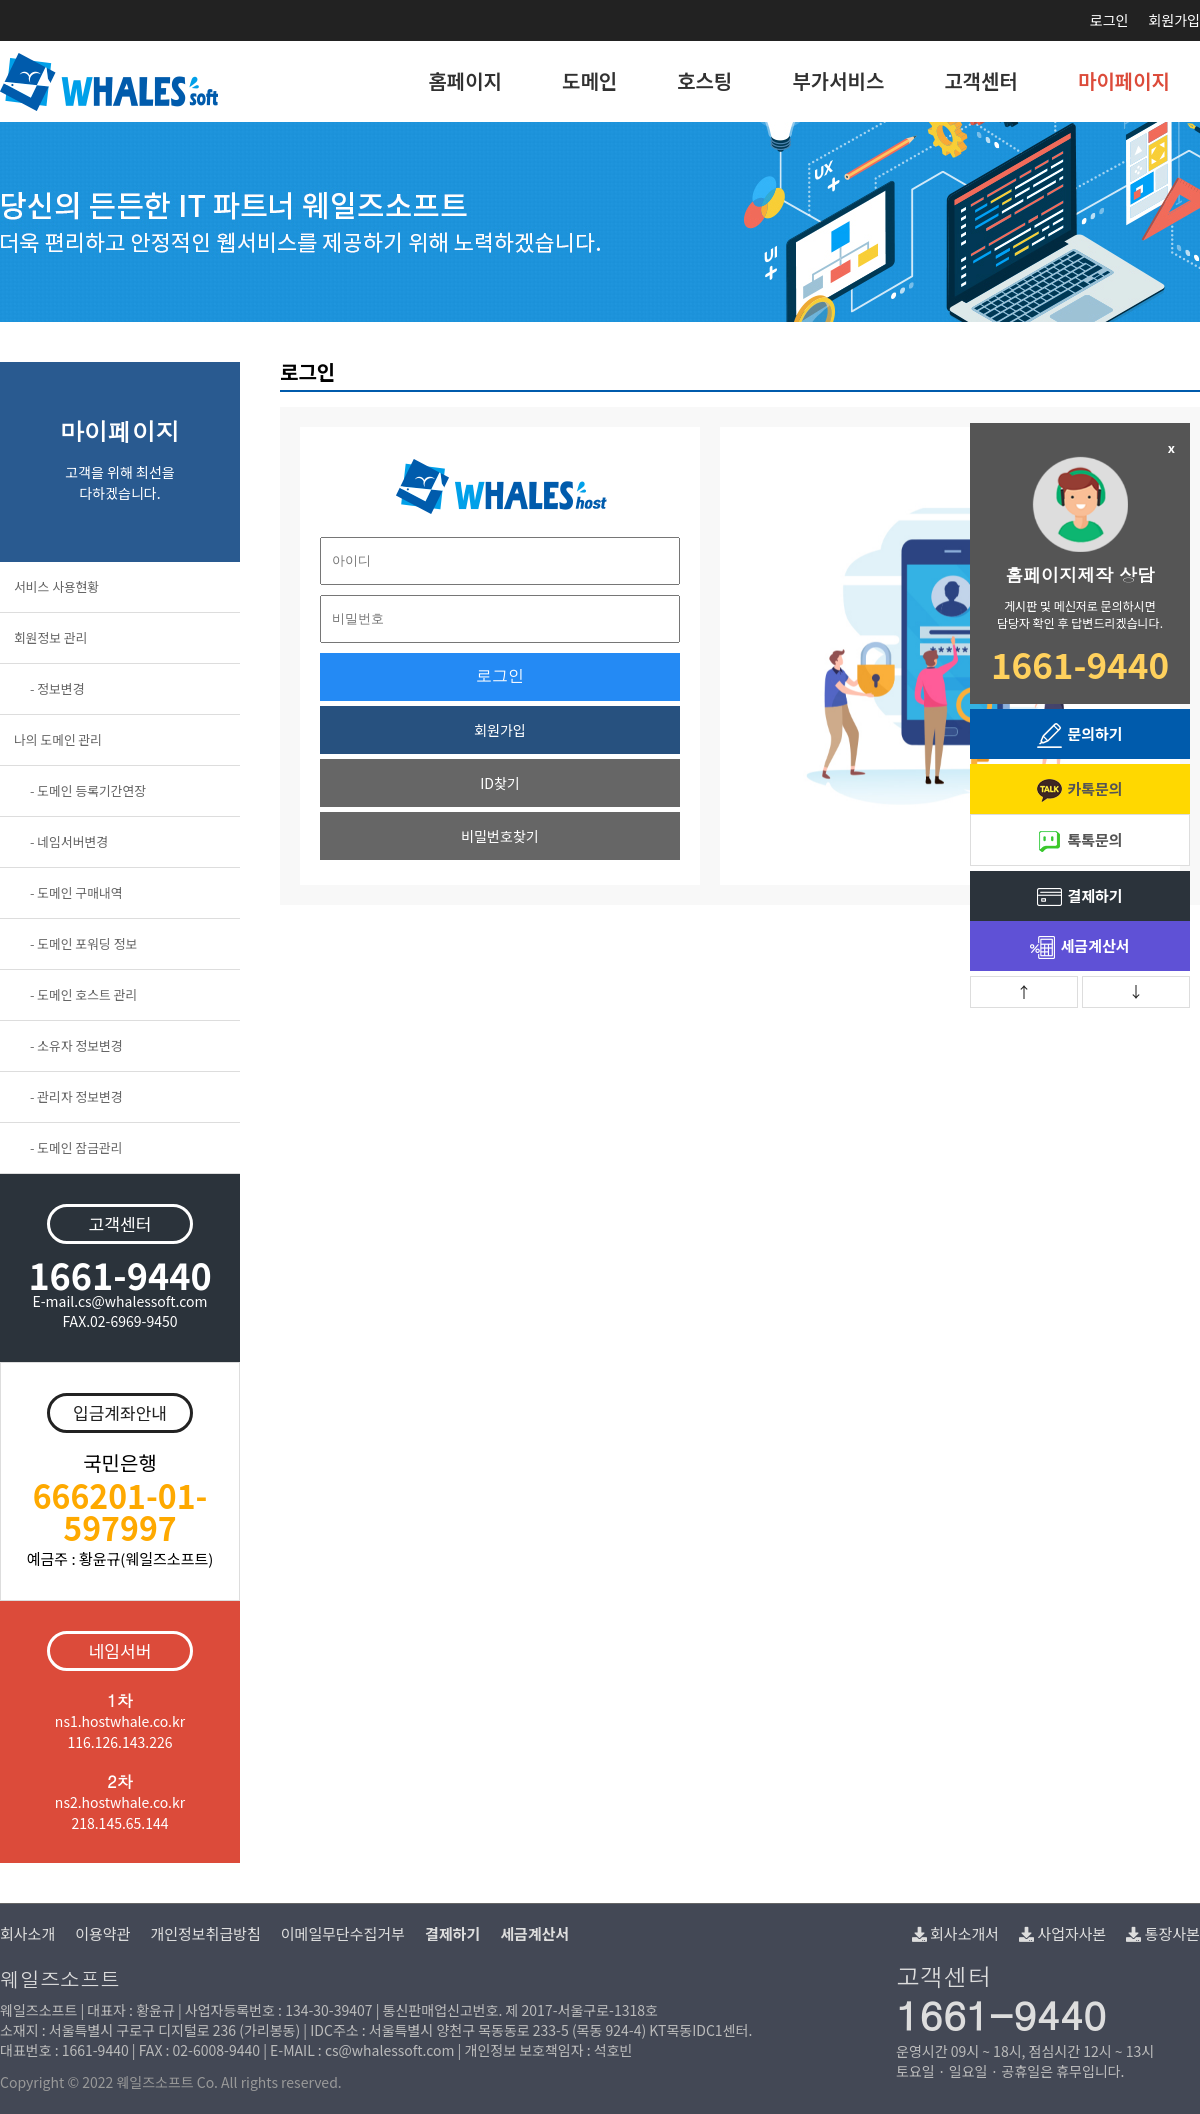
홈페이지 (465, 80)
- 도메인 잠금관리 (76, 1147)
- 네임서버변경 (69, 841)
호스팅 (704, 80)
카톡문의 (1079, 790)
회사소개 (27, 1933)
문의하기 (1079, 735)
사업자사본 (1062, 1933)
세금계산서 (1079, 947)
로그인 (1109, 20)
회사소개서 (955, 1933)
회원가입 (1174, 20)
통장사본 (1163, 1933)
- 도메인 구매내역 (76, 892)
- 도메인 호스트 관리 (83, 994)
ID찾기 (500, 783)
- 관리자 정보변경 (76, 1096)
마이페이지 (1124, 80)
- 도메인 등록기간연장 (88, 790)
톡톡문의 (1079, 841)
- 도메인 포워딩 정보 (83, 943)
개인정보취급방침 (205, 1933)
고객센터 (981, 80)
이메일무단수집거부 (343, 1933)
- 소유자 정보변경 (76, 1045)
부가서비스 (838, 80)
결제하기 (1079, 897)
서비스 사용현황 (56, 586)
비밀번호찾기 (499, 836)
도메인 (589, 80)
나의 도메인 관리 (58, 739)
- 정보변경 (57, 688)
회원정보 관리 (51, 637)
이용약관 (102, 1933)
